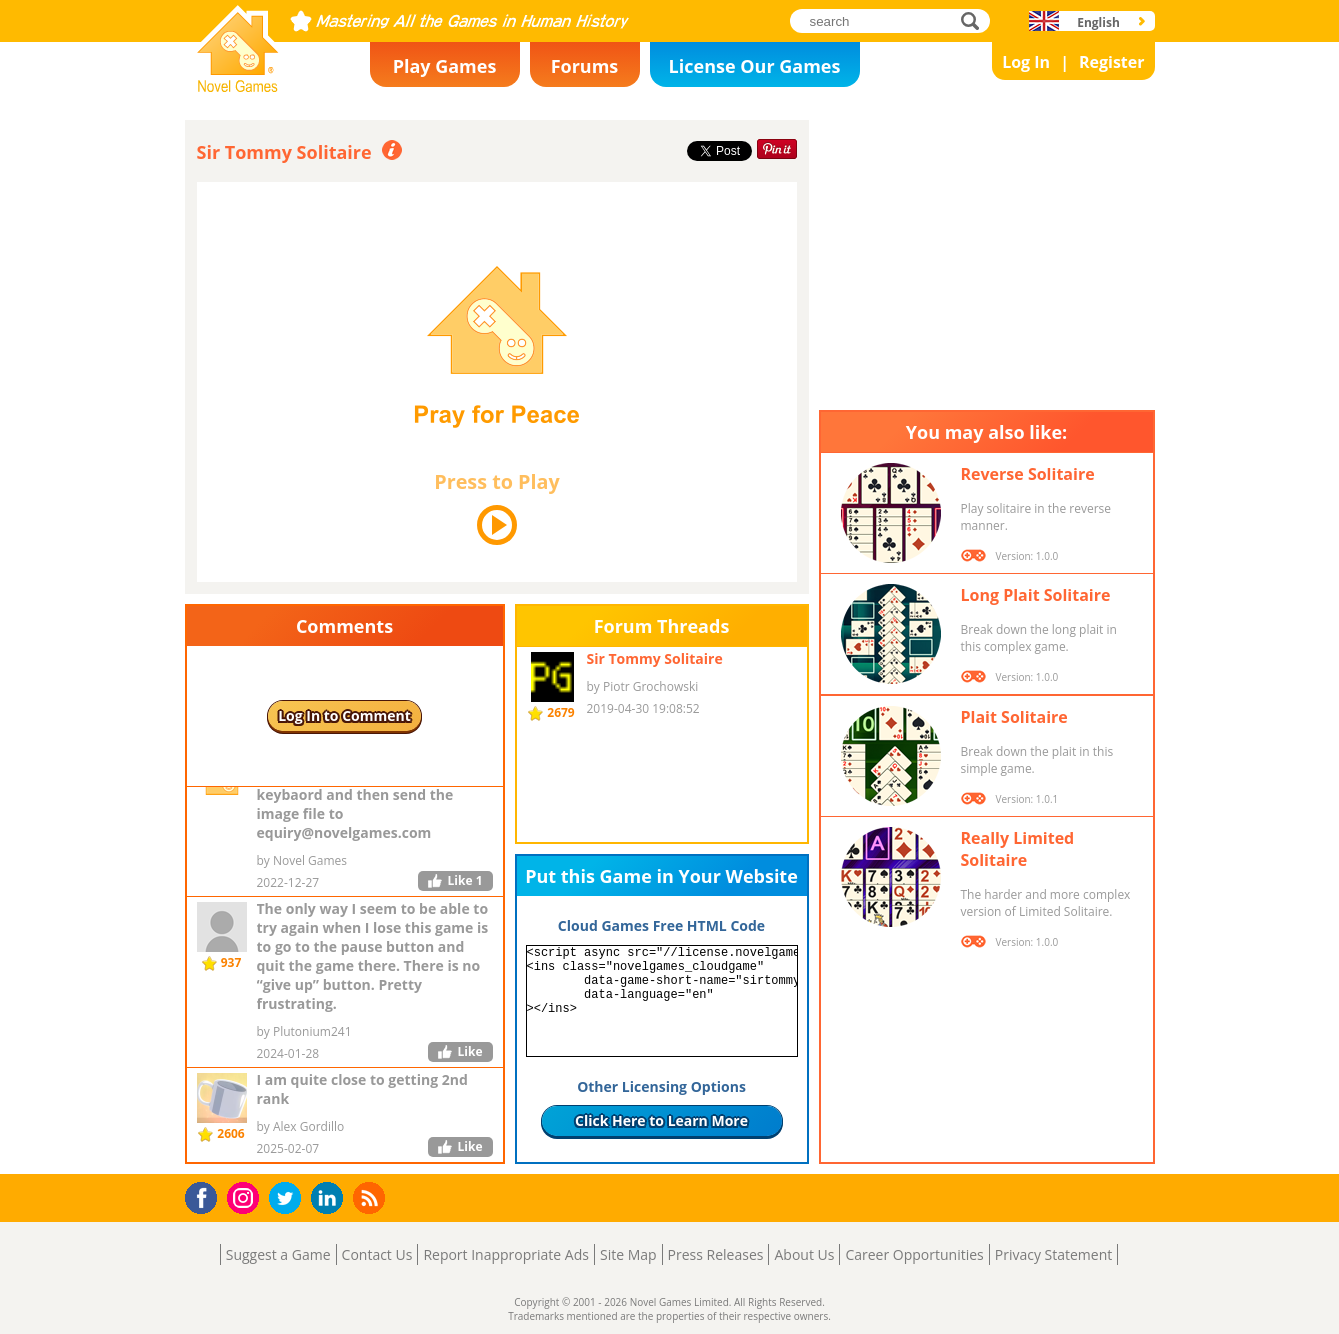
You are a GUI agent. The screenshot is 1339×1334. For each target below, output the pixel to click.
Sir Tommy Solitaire (655, 658)
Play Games (445, 66)
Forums (585, 66)
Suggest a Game (278, 1254)
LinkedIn (330, 1198)
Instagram (246, 1196)
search (975, 20)
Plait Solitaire (1014, 717)
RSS (371, 1197)
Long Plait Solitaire (1036, 595)
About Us (804, 1254)
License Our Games (755, 66)
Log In (1026, 62)
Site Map (628, 1254)
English (1098, 22)
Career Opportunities (914, 1254)
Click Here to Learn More (661, 1120)
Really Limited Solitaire (1018, 849)
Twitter (289, 1199)
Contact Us (377, 1254)
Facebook (206, 1195)
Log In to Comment (344, 715)
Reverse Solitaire (1028, 474)
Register (1112, 62)
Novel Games (235, 86)
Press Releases (716, 1254)
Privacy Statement (1054, 1254)
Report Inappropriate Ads (506, 1254)
